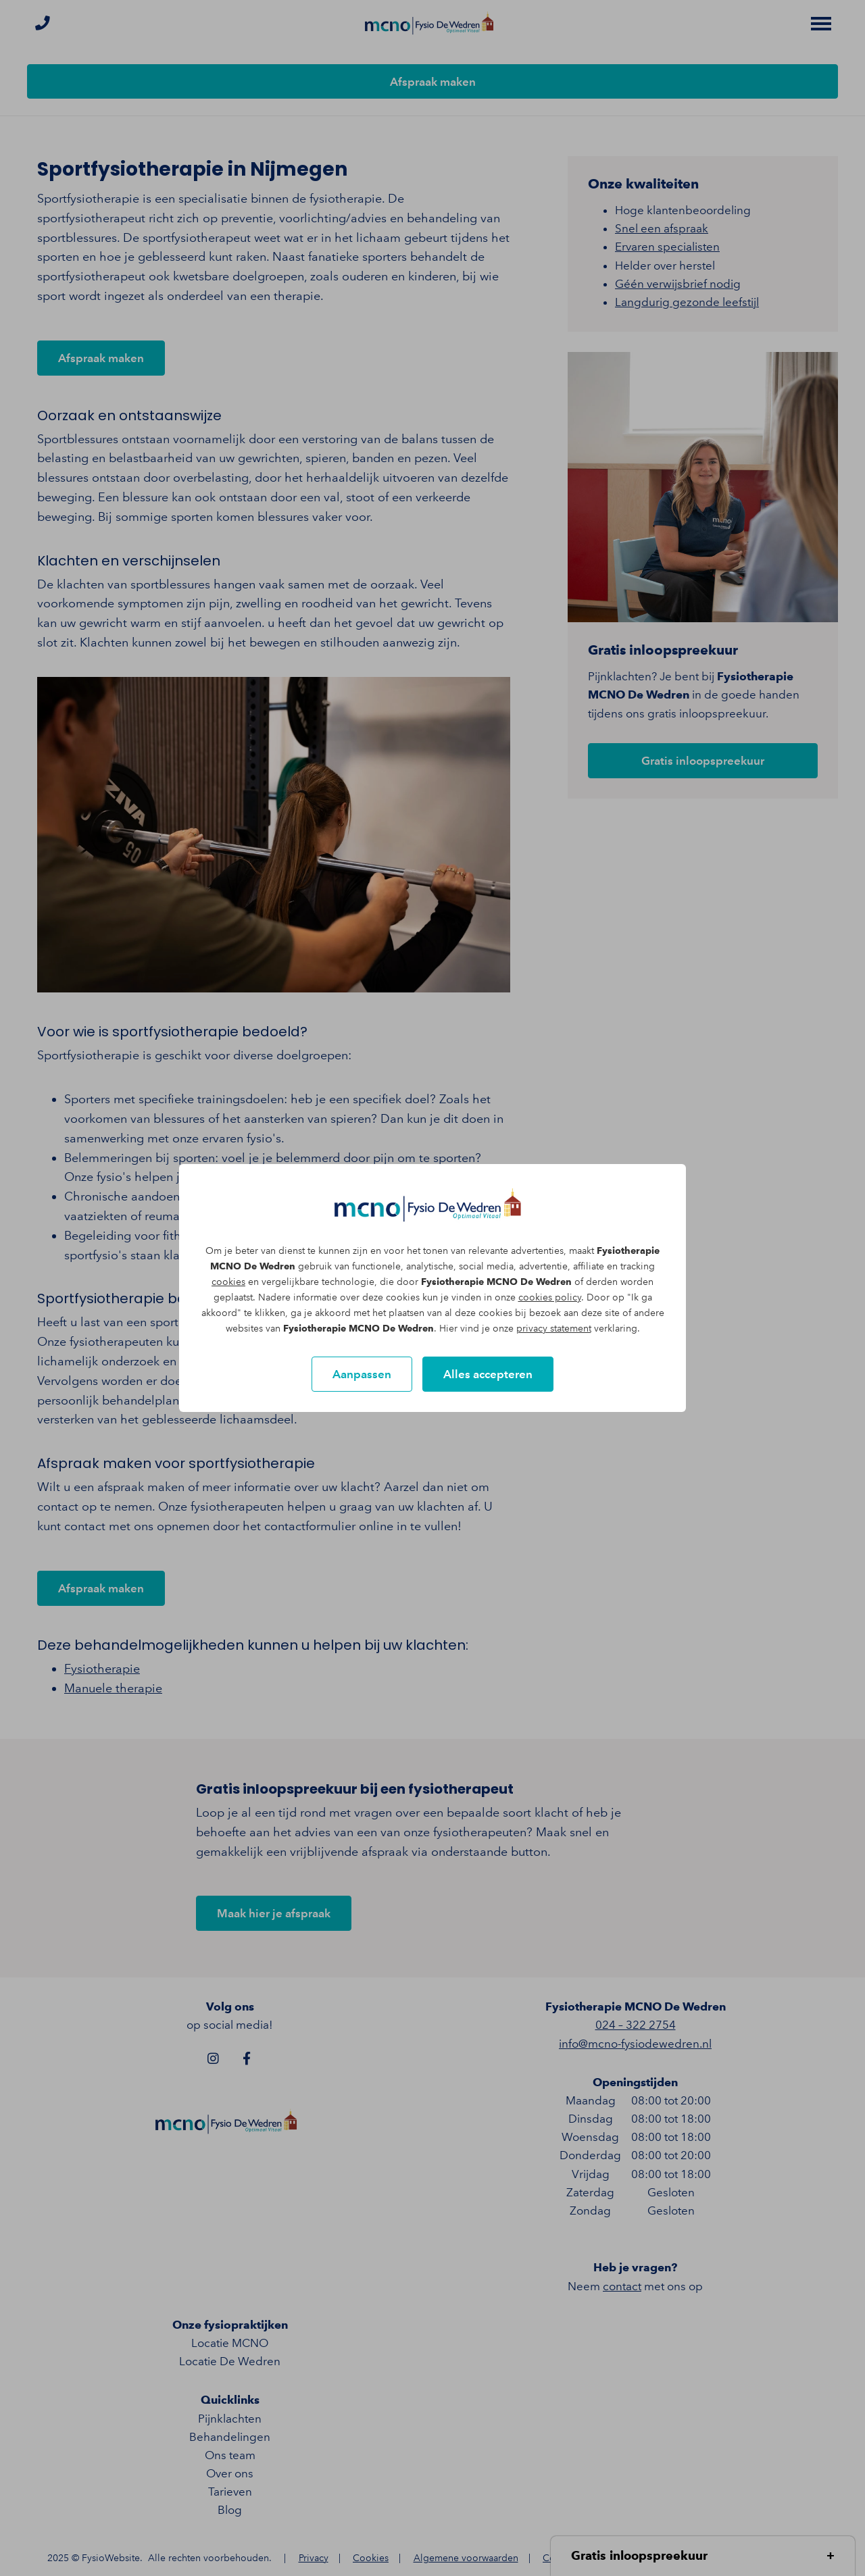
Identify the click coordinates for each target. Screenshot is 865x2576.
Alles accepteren (488, 1374)
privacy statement (553, 1328)
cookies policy (549, 1297)
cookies (228, 1282)
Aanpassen (361, 1374)
